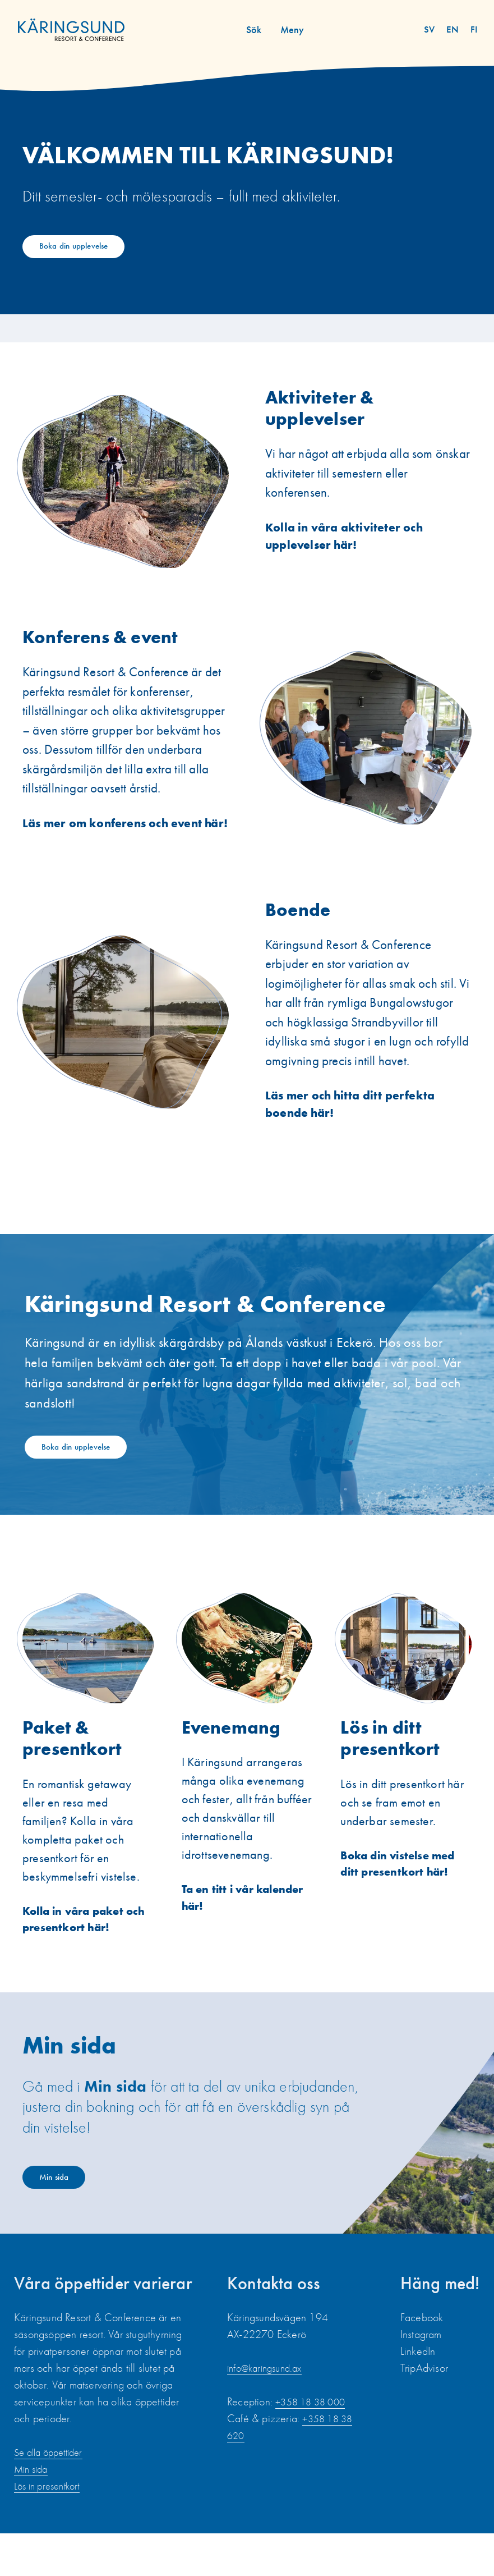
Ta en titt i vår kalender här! (222, 1934)
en (456, 29)
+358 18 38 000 (314, 2444)
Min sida (62, 2217)
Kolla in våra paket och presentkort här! (81, 1955)
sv (435, 29)
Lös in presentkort (51, 2528)
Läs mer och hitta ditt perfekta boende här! (356, 1137)
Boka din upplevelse (84, 248)
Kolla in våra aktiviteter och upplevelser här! (349, 543)
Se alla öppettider (53, 2494)
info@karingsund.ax (269, 2410)
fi (475, 29)
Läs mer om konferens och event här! (119, 843)
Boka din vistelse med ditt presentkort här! (403, 1899)
